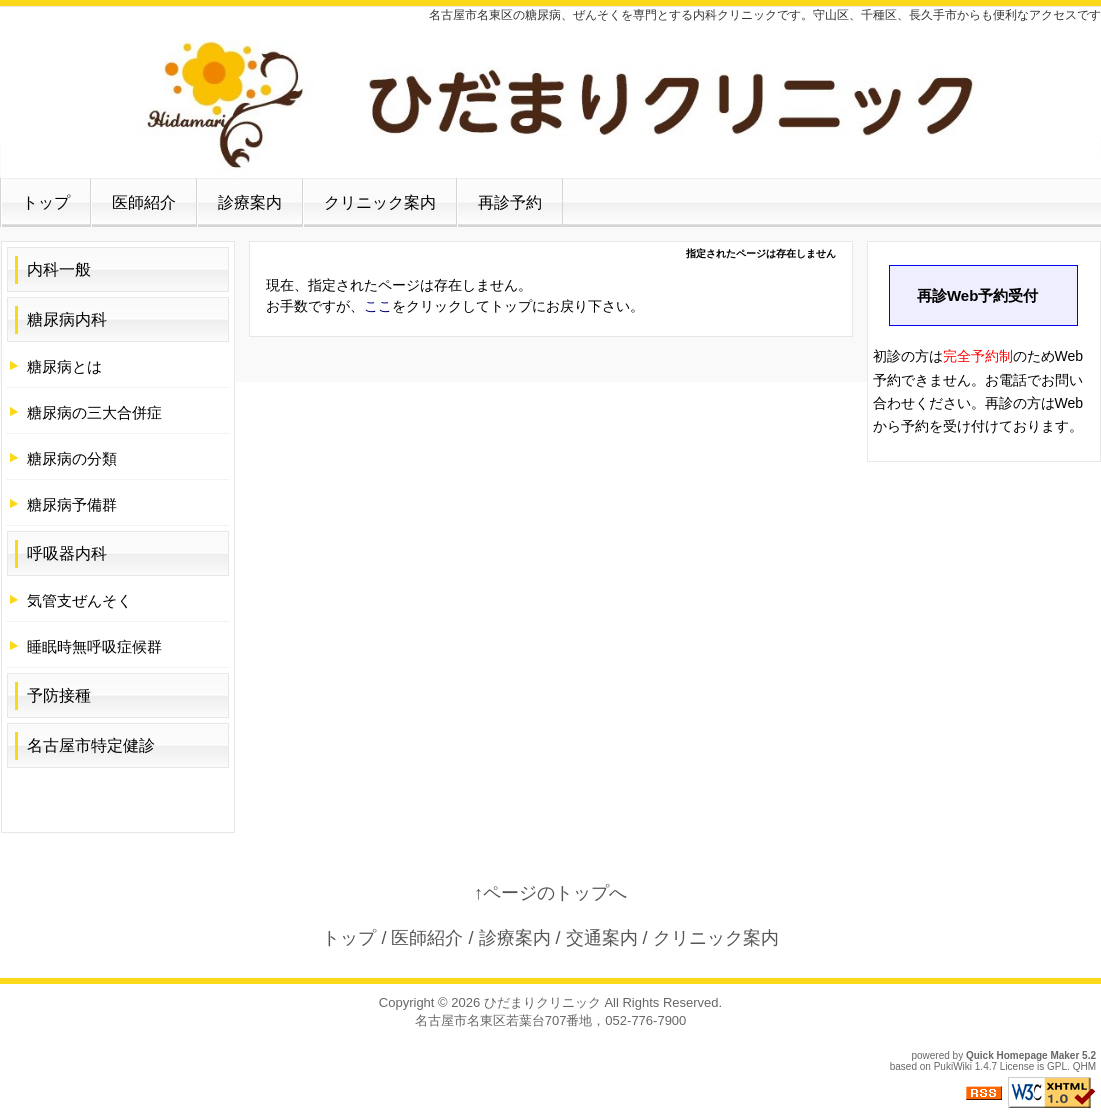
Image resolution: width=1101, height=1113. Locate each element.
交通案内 (602, 938)
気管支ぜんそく (79, 600)
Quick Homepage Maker (1022, 1055)
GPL (1057, 1066)
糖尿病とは (64, 366)
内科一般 (59, 269)
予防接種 (59, 695)
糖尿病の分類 (72, 458)
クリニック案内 (380, 202)
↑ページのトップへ (550, 893)
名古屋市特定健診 (91, 745)
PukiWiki (953, 1066)
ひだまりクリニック (542, 1002)
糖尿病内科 (67, 319)
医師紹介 (144, 202)
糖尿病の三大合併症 (94, 412)
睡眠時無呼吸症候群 (94, 646)
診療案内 (250, 202)
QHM (1084, 1066)
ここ (378, 306)
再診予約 (510, 202)
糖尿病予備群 (72, 504)
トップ (46, 202)
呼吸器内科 (67, 553)
